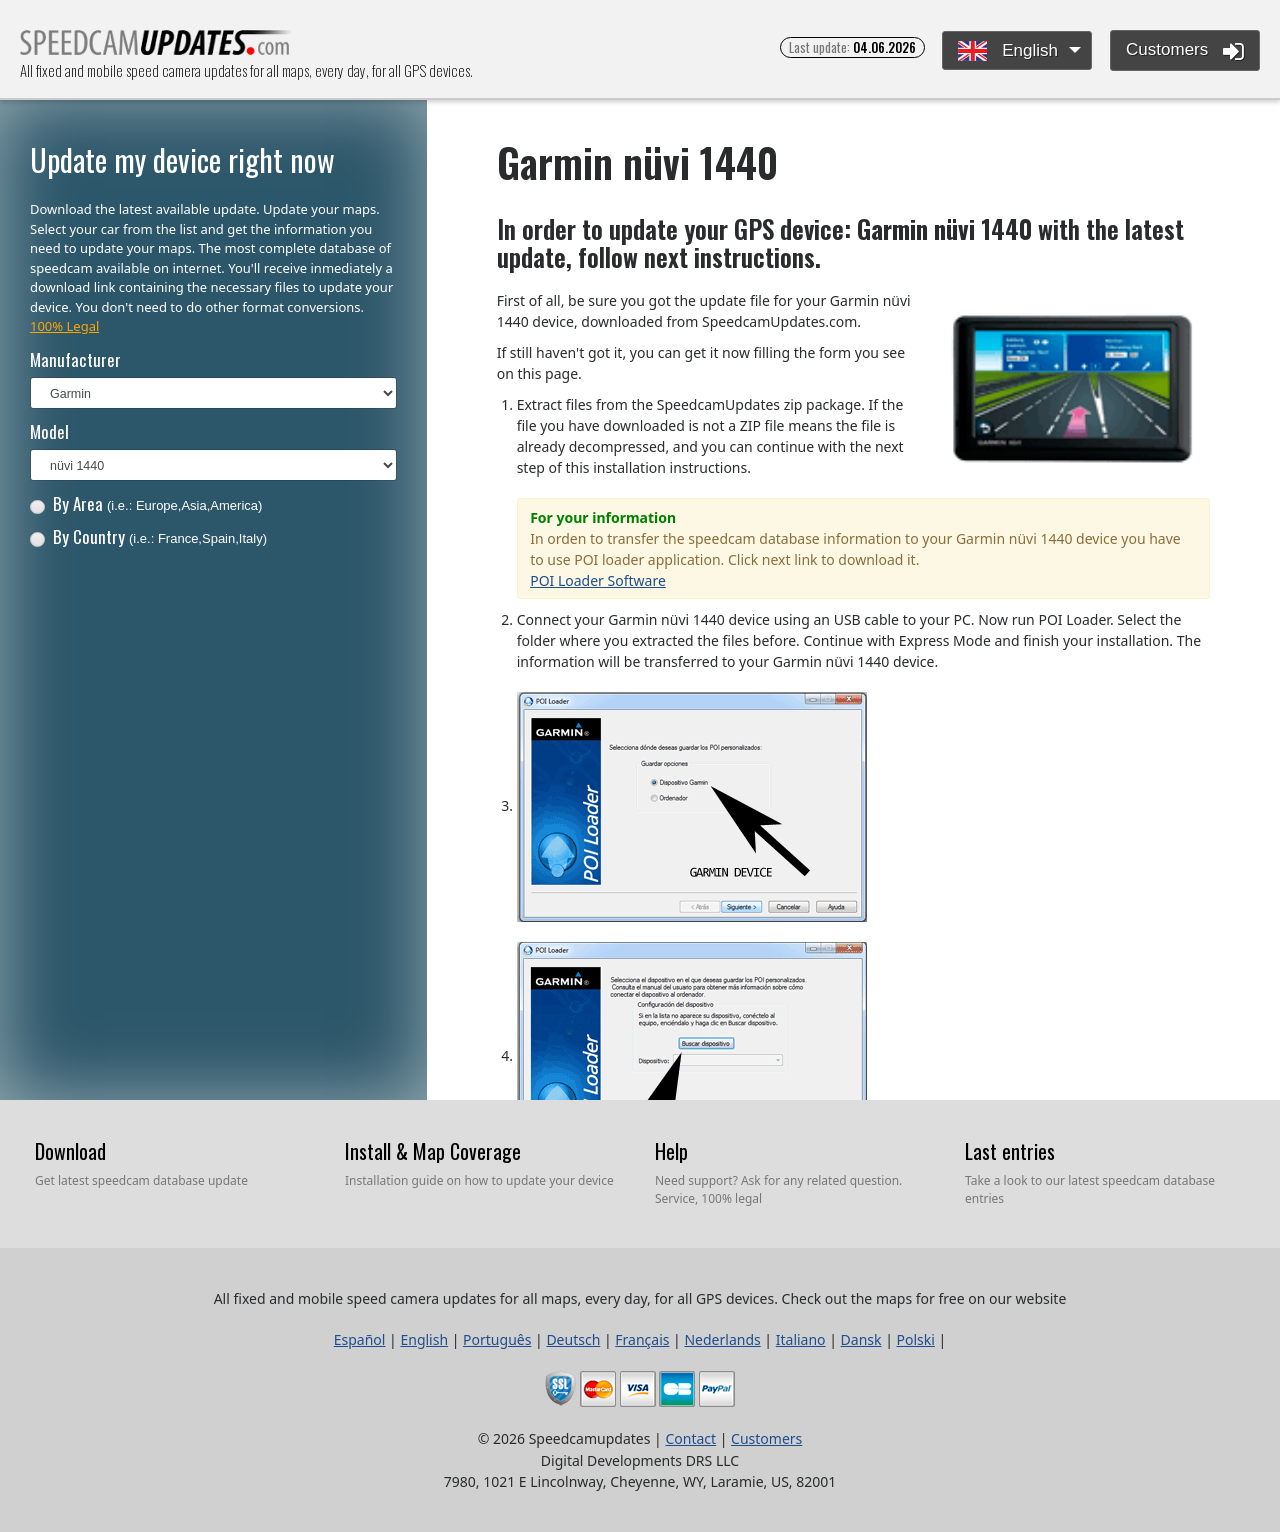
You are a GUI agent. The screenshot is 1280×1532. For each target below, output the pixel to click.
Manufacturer (75, 359)
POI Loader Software (598, 580)
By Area (146, 503)
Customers (1185, 51)
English (1007, 51)
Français (642, 1339)
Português (497, 1339)
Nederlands (722, 1339)
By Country (148, 536)
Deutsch (573, 1339)
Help (671, 1151)
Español (360, 1339)
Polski (916, 1339)
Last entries (1010, 1151)
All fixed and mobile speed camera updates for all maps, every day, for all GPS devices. (156, 48)
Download (70, 1151)
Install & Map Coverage (433, 1151)
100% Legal (64, 326)
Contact (690, 1438)
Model (49, 431)
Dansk (861, 1339)
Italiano (801, 1339)
